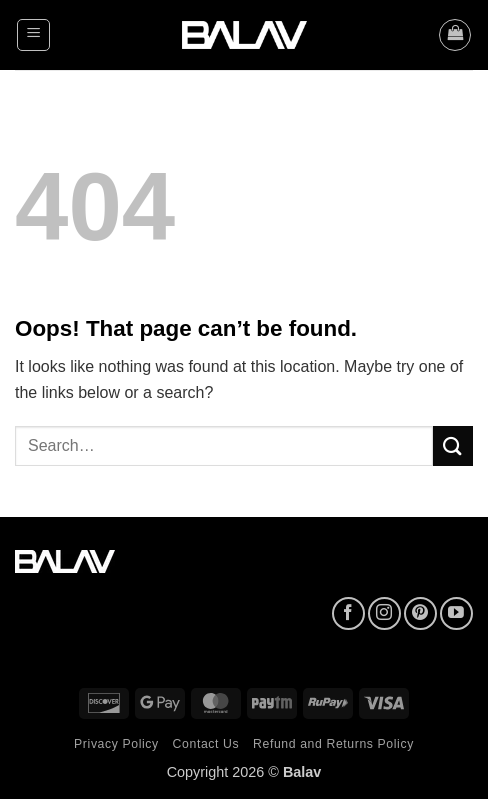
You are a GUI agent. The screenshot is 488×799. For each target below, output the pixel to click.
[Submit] (453, 445)
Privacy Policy (116, 744)
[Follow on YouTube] (456, 613)
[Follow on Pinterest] (420, 613)
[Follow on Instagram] (384, 613)
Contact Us (206, 744)
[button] (33, 35)
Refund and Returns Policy (333, 744)
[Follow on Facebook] (348, 613)
